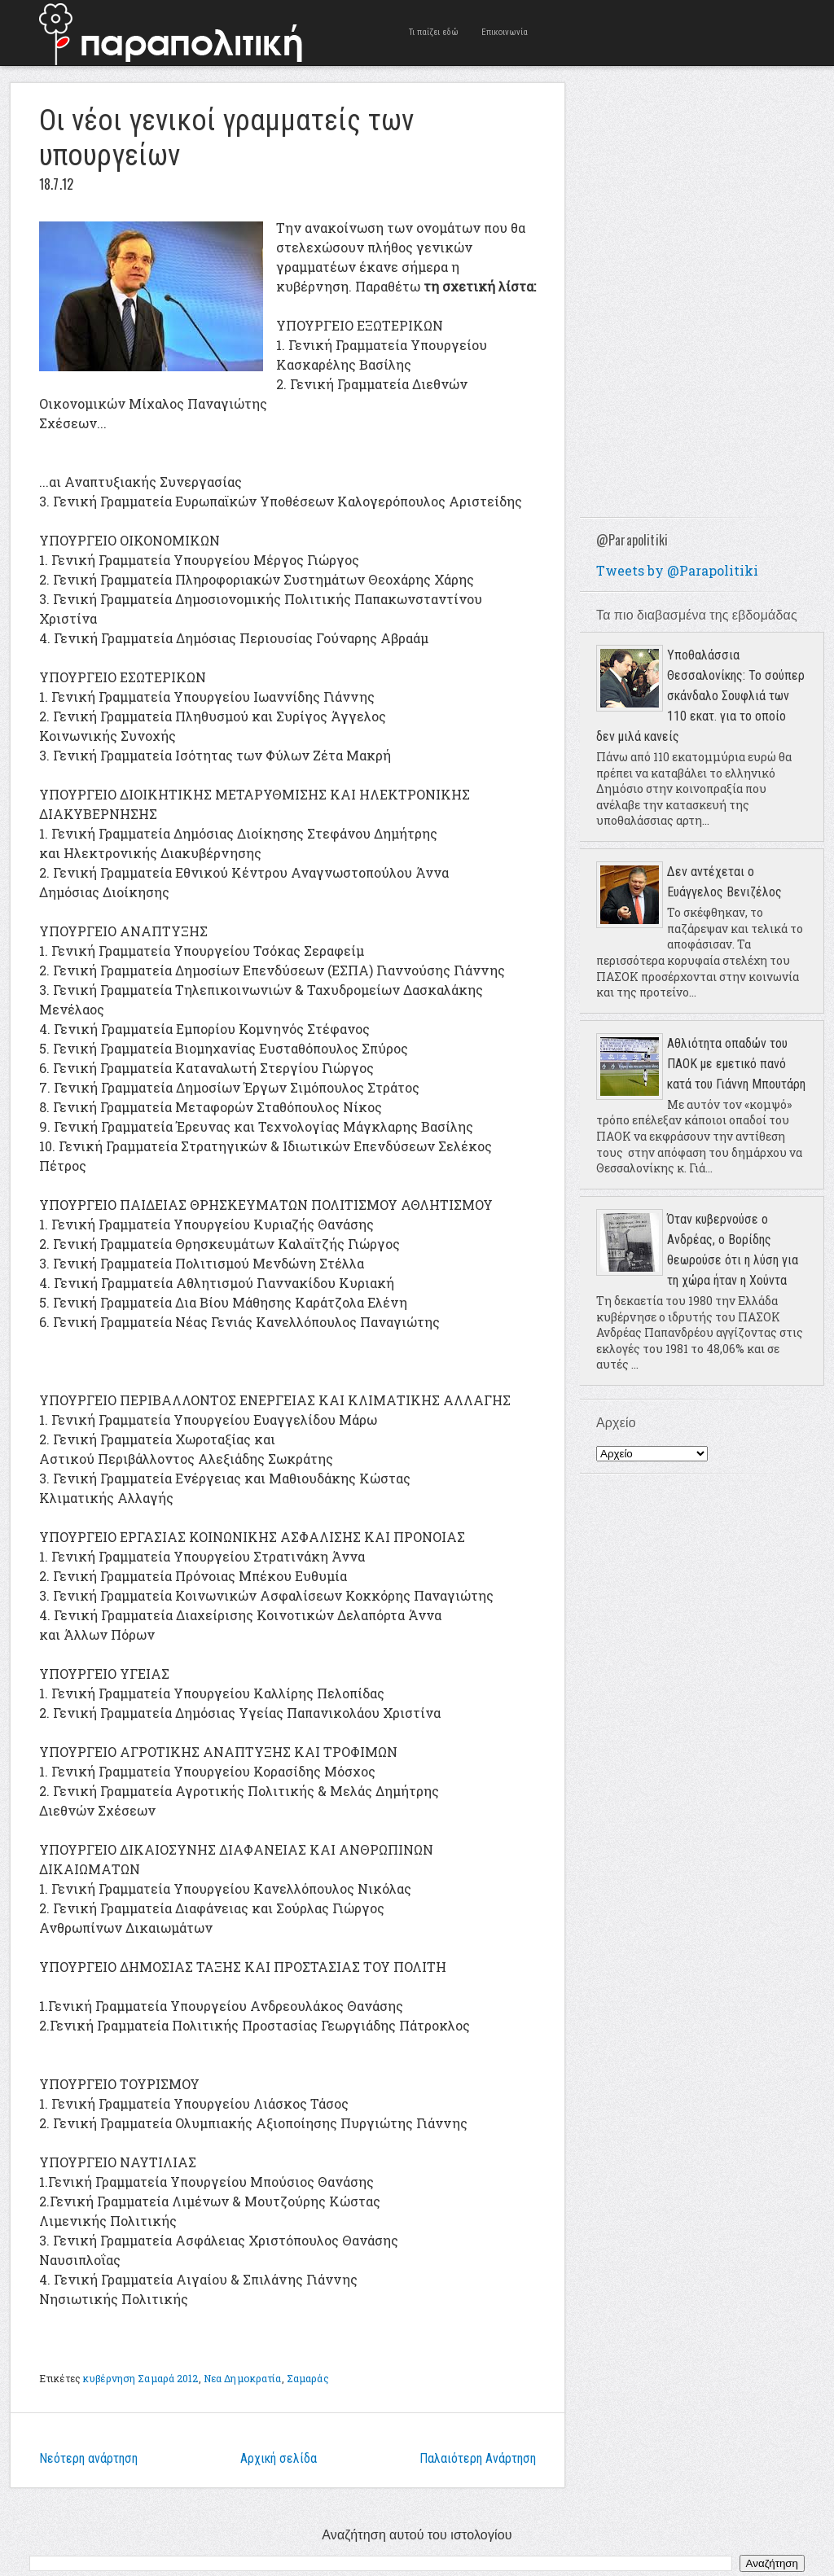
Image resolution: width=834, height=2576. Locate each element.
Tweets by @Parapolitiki (677, 570)
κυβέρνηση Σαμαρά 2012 (141, 2378)
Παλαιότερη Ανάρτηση (477, 2458)
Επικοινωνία (504, 32)
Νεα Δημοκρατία (243, 2378)
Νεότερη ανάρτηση (88, 2458)
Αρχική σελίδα (278, 2458)
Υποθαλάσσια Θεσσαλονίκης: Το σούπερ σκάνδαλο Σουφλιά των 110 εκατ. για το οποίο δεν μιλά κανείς (700, 695)
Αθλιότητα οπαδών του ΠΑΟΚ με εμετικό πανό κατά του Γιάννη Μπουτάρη (736, 1064)
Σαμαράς (308, 2378)
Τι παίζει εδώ (434, 32)
